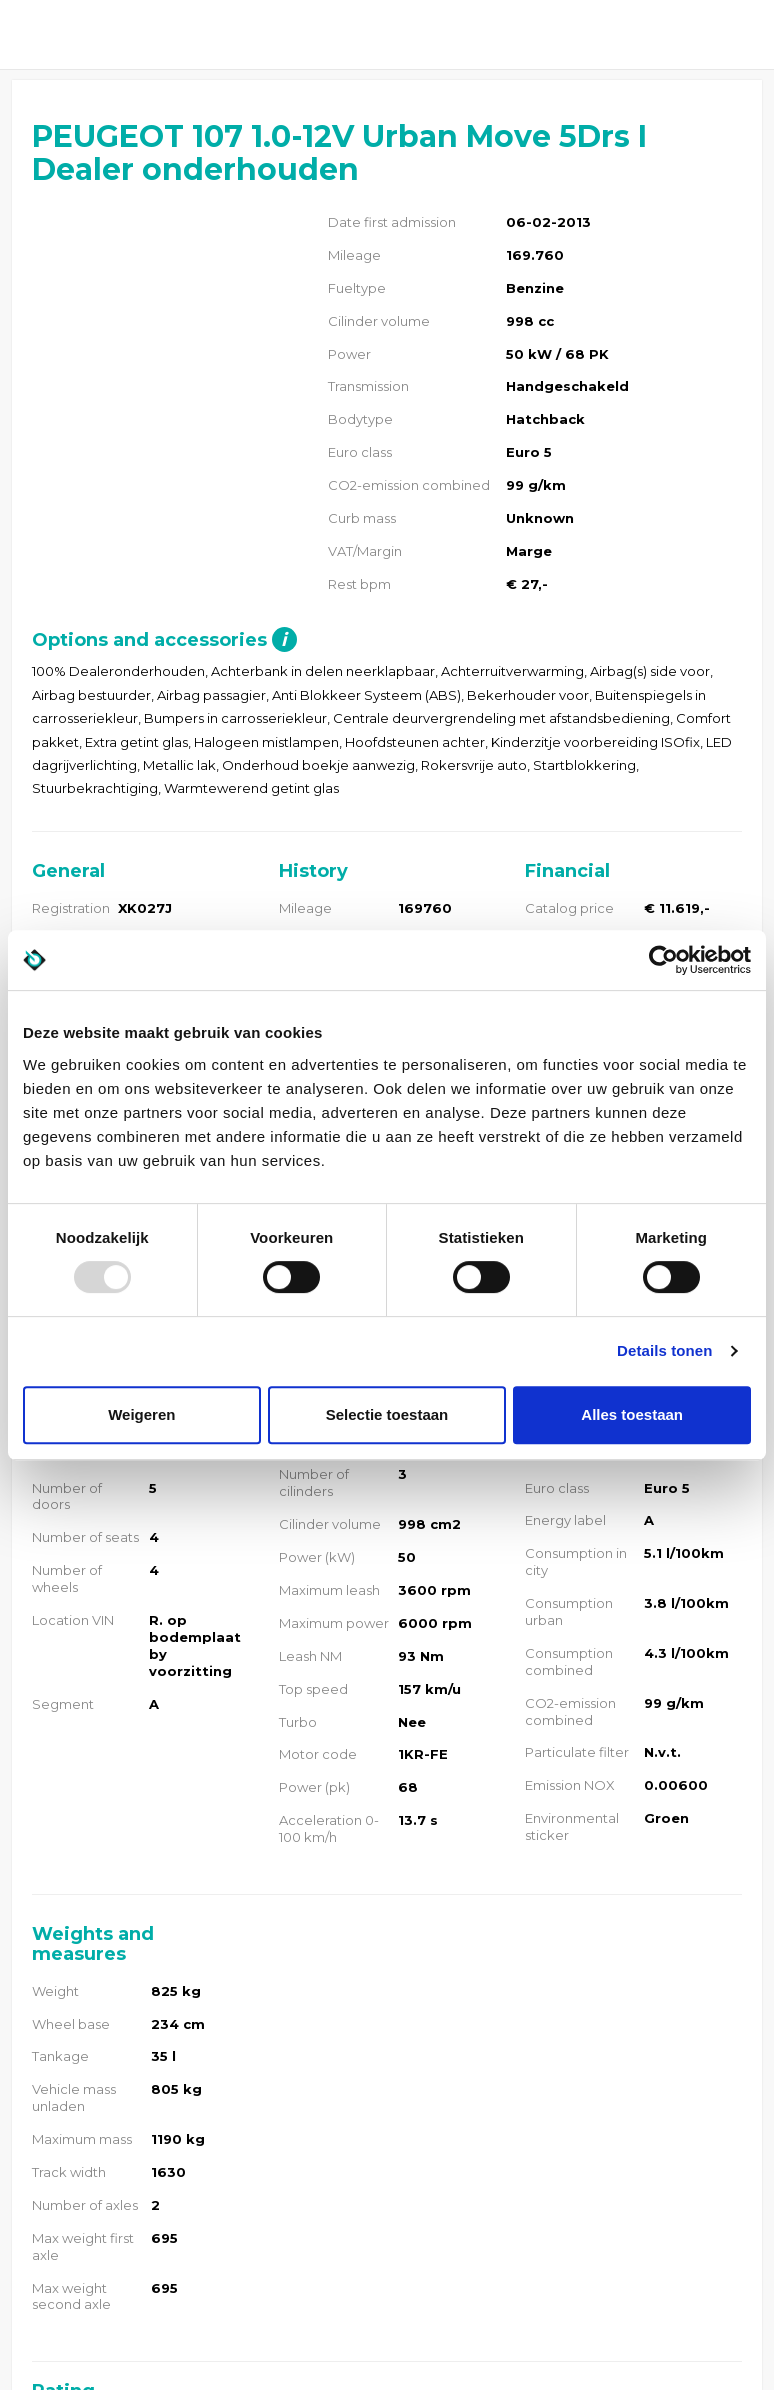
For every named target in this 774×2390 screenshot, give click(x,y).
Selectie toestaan (387, 1414)
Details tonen (664, 1350)
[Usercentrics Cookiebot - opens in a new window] (663, 960)
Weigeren (141, 1414)
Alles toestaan (632, 1414)
